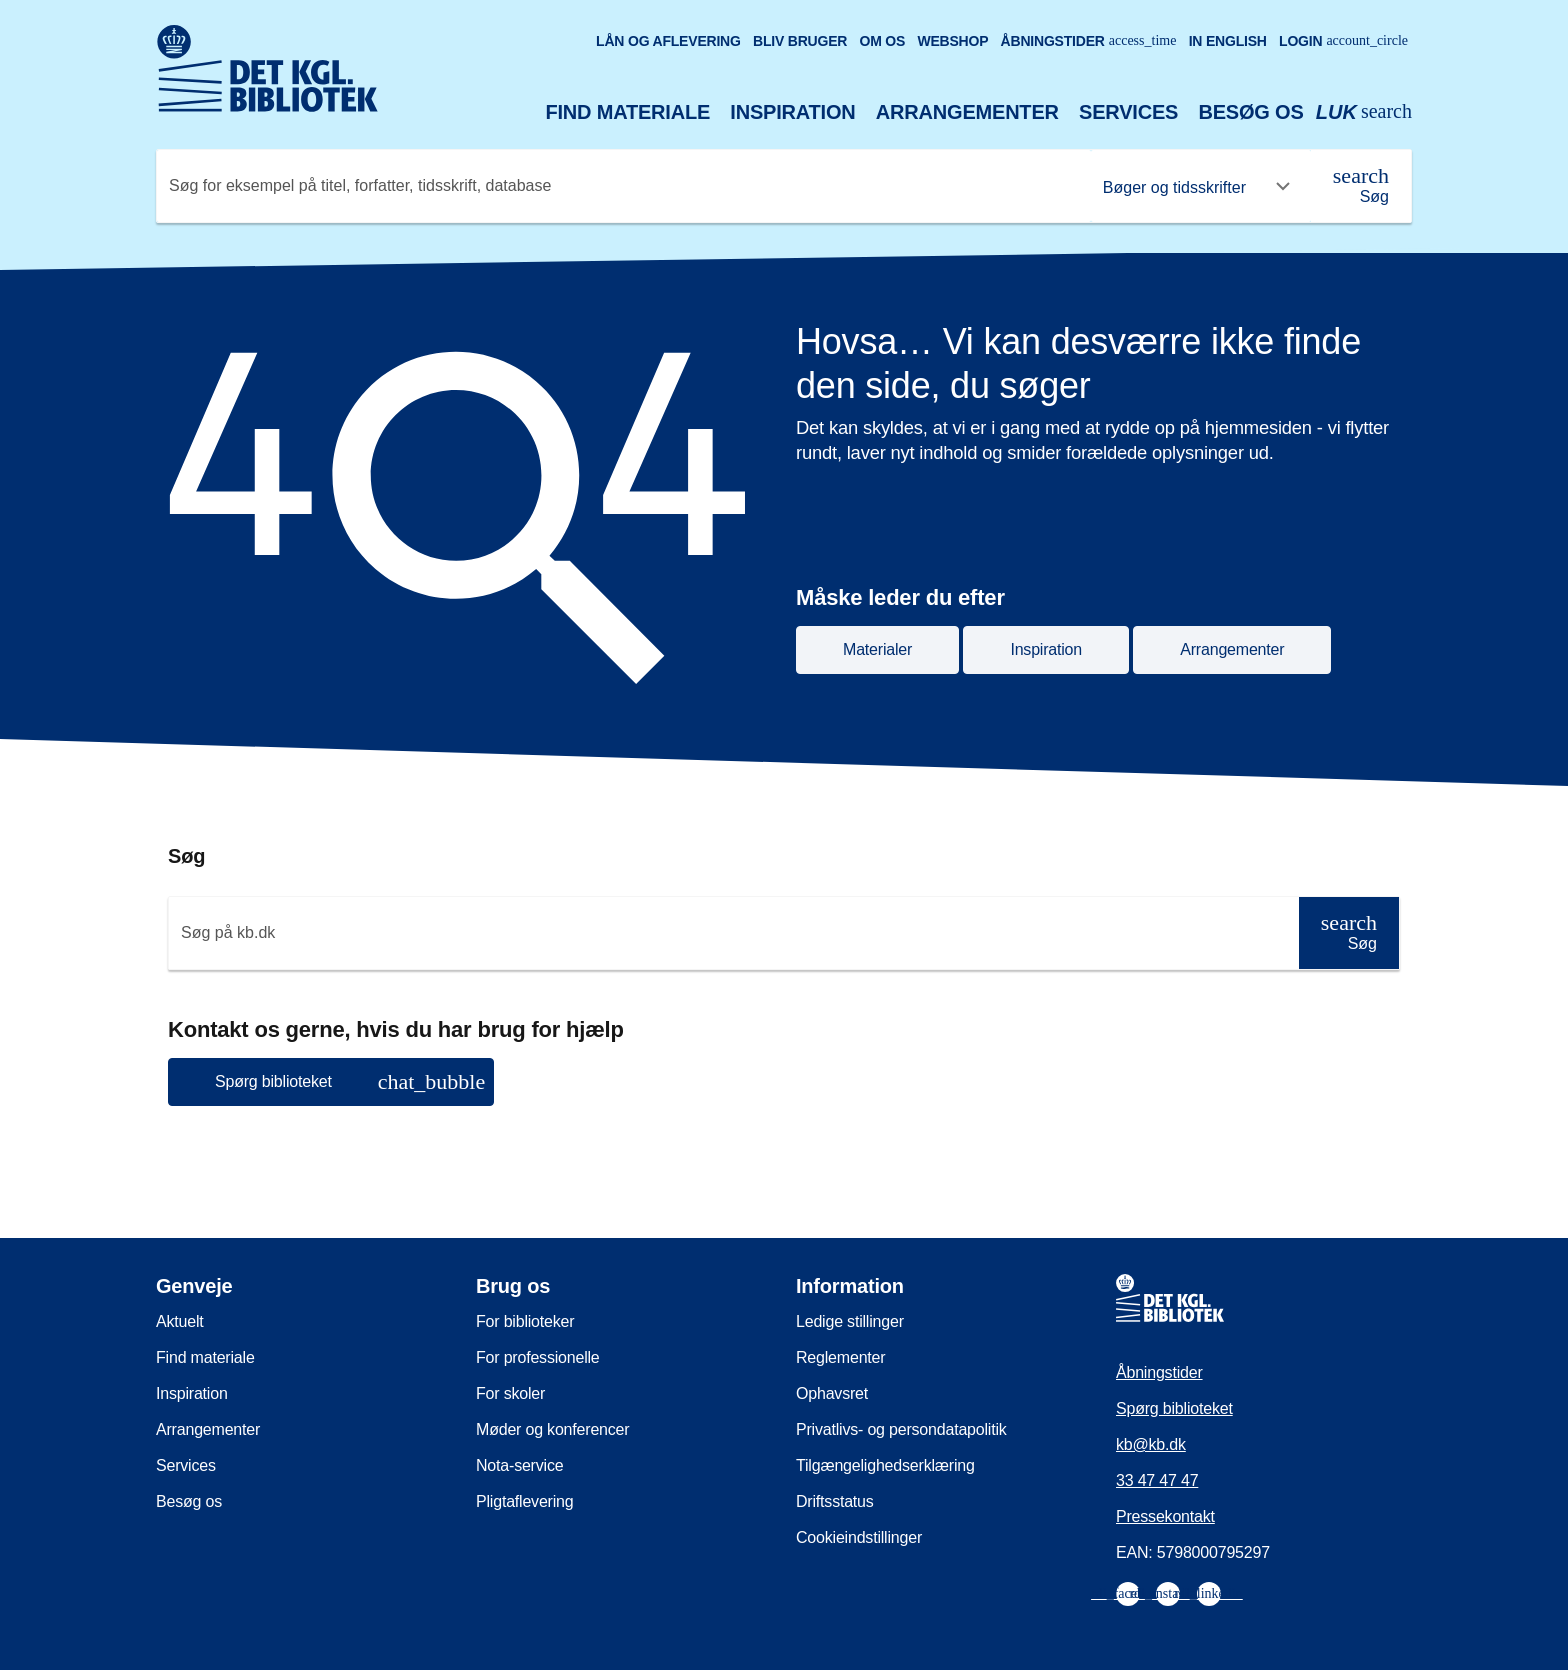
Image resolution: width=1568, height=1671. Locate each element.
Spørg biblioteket (1174, 1408)
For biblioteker (525, 1321)
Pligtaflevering (525, 1501)
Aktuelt (180, 1321)
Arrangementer (967, 112)
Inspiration (792, 112)
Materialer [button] (877, 649)
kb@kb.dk (1151, 1444)
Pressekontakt (1165, 1516)
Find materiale (628, 112)
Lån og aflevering (668, 41)
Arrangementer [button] (1232, 649)
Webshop (952, 41)
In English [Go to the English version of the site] (1228, 41)
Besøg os (1250, 112)
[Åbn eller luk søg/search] (1364, 112)
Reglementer (840, 1357)
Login (1343, 41)
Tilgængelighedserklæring (885, 1465)
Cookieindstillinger (859, 1537)
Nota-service (519, 1465)
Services (1128, 112)
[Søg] (1361, 186)
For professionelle (538, 1357)
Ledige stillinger (850, 1321)
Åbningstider (1089, 41)
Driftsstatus (835, 1501)
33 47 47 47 (1157, 1480)
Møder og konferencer (552, 1429)
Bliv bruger (800, 41)
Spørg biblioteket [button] (350, 1081)
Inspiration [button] (1046, 649)
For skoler (510, 1393)
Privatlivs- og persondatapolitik (901, 1429)
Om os (882, 41)
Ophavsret (832, 1393)
